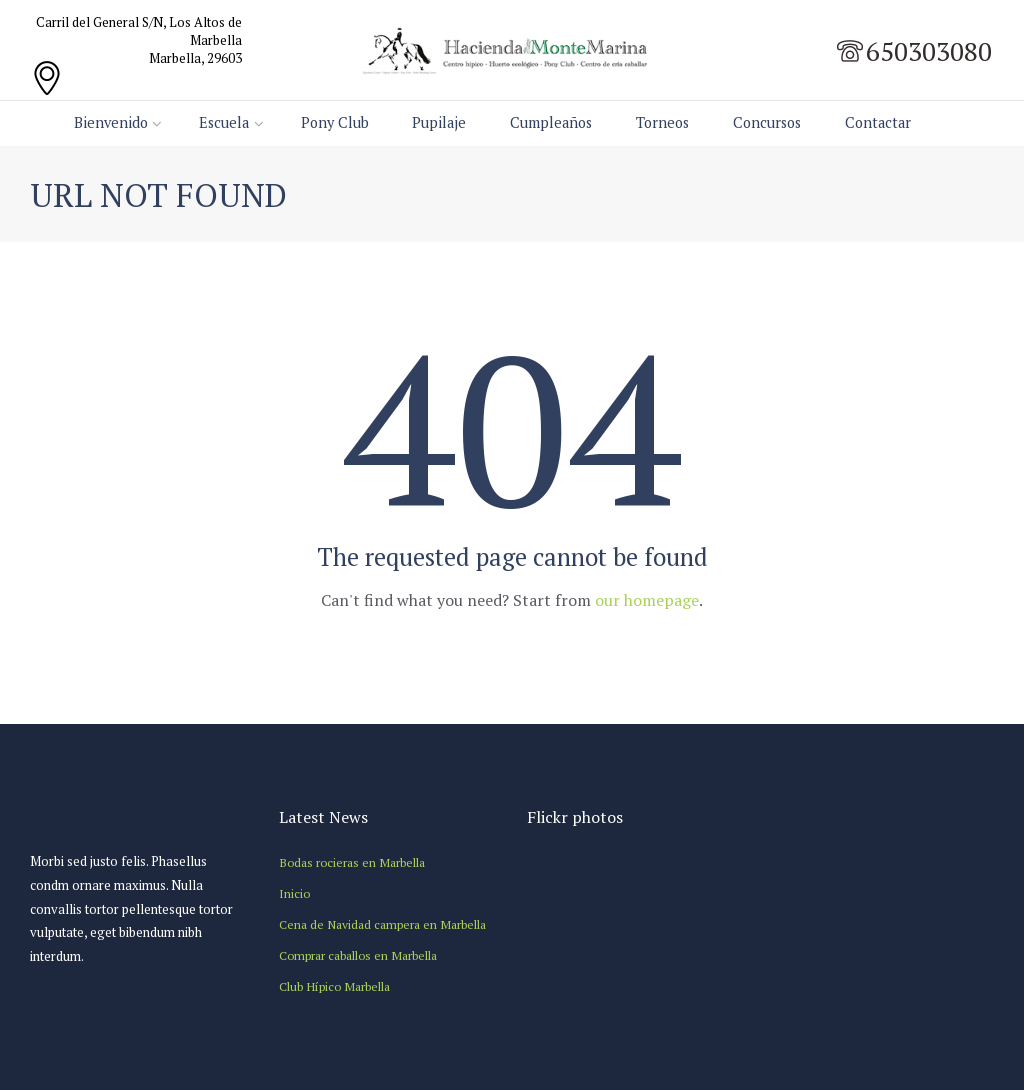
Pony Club (335, 122)
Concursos (767, 122)
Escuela (224, 122)
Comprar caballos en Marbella (358, 955)
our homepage (647, 600)
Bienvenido (111, 122)
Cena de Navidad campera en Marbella (382, 924)
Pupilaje (439, 122)
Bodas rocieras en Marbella (352, 862)
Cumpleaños (551, 122)
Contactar (878, 122)
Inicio (294, 893)
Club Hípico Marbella (334, 986)
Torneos (662, 122)
